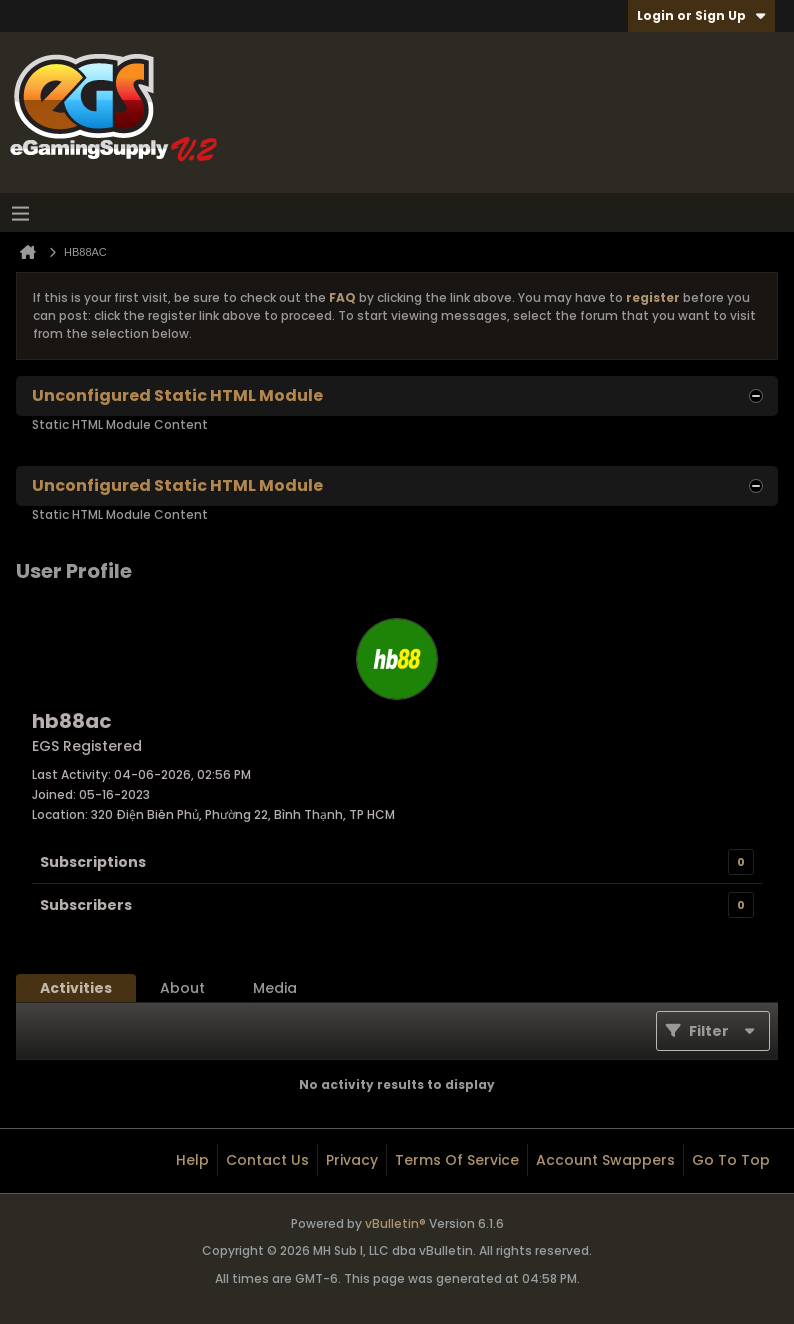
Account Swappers (605, 1160)
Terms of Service (457, 1160)
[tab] (76, 988)
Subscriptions (93, 862)
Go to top (731, 1160)
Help (192, 1160)
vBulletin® (395, 1223)
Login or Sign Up (701, 15)
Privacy (352, 1160)
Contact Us (267, 1160)
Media (275, 988)
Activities (76, 988)
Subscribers (86, 905)
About (182, 988)
